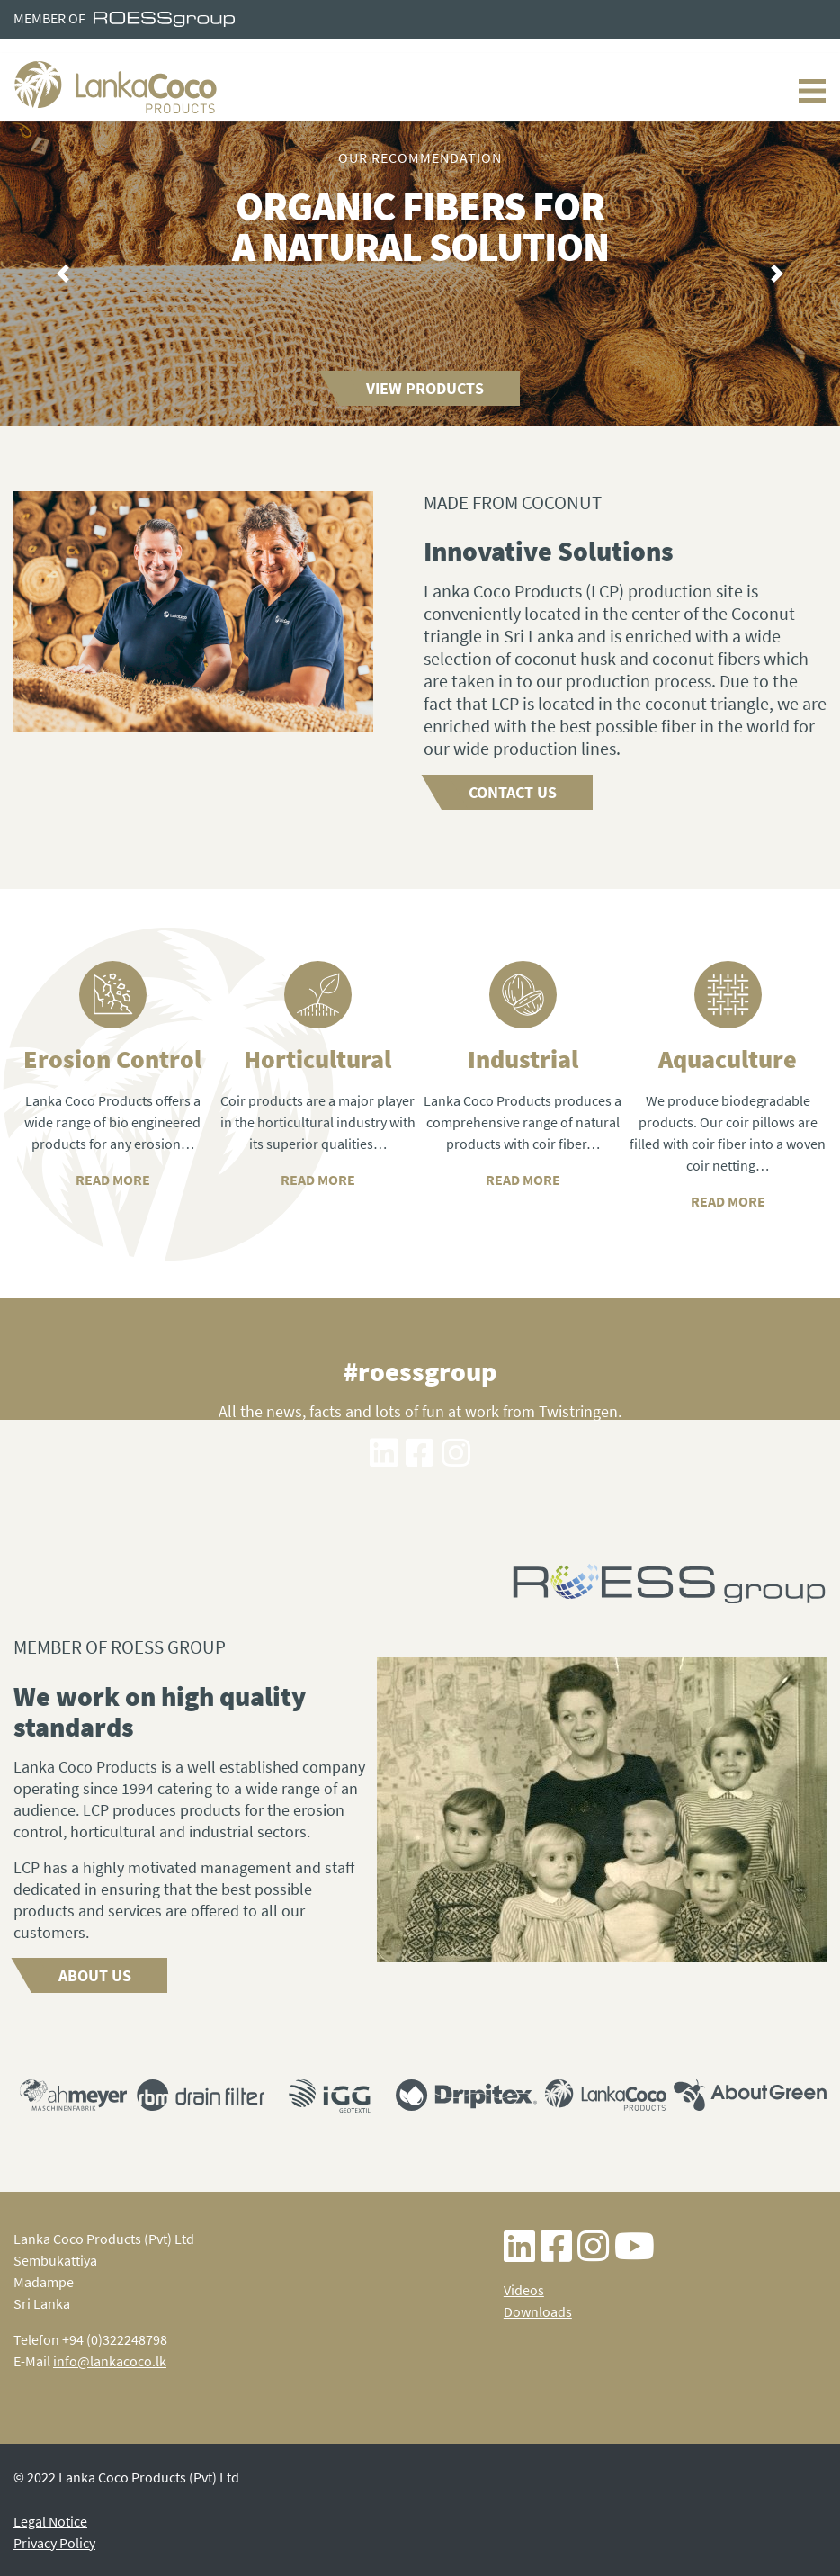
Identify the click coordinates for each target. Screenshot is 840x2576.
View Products (425, 388)
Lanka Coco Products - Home (115, 87)
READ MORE (318, 1180)
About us (94, 1975)
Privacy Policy (54, 2543)
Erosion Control (112, 1059)
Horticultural (317, 1059)
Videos (524, 2290)
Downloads (538, 2311)
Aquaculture (727, 1059)
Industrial (523, 1059)
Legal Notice (50, 2521)
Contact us (513, 792)
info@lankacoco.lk (109, 2361)
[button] (63, 274)
